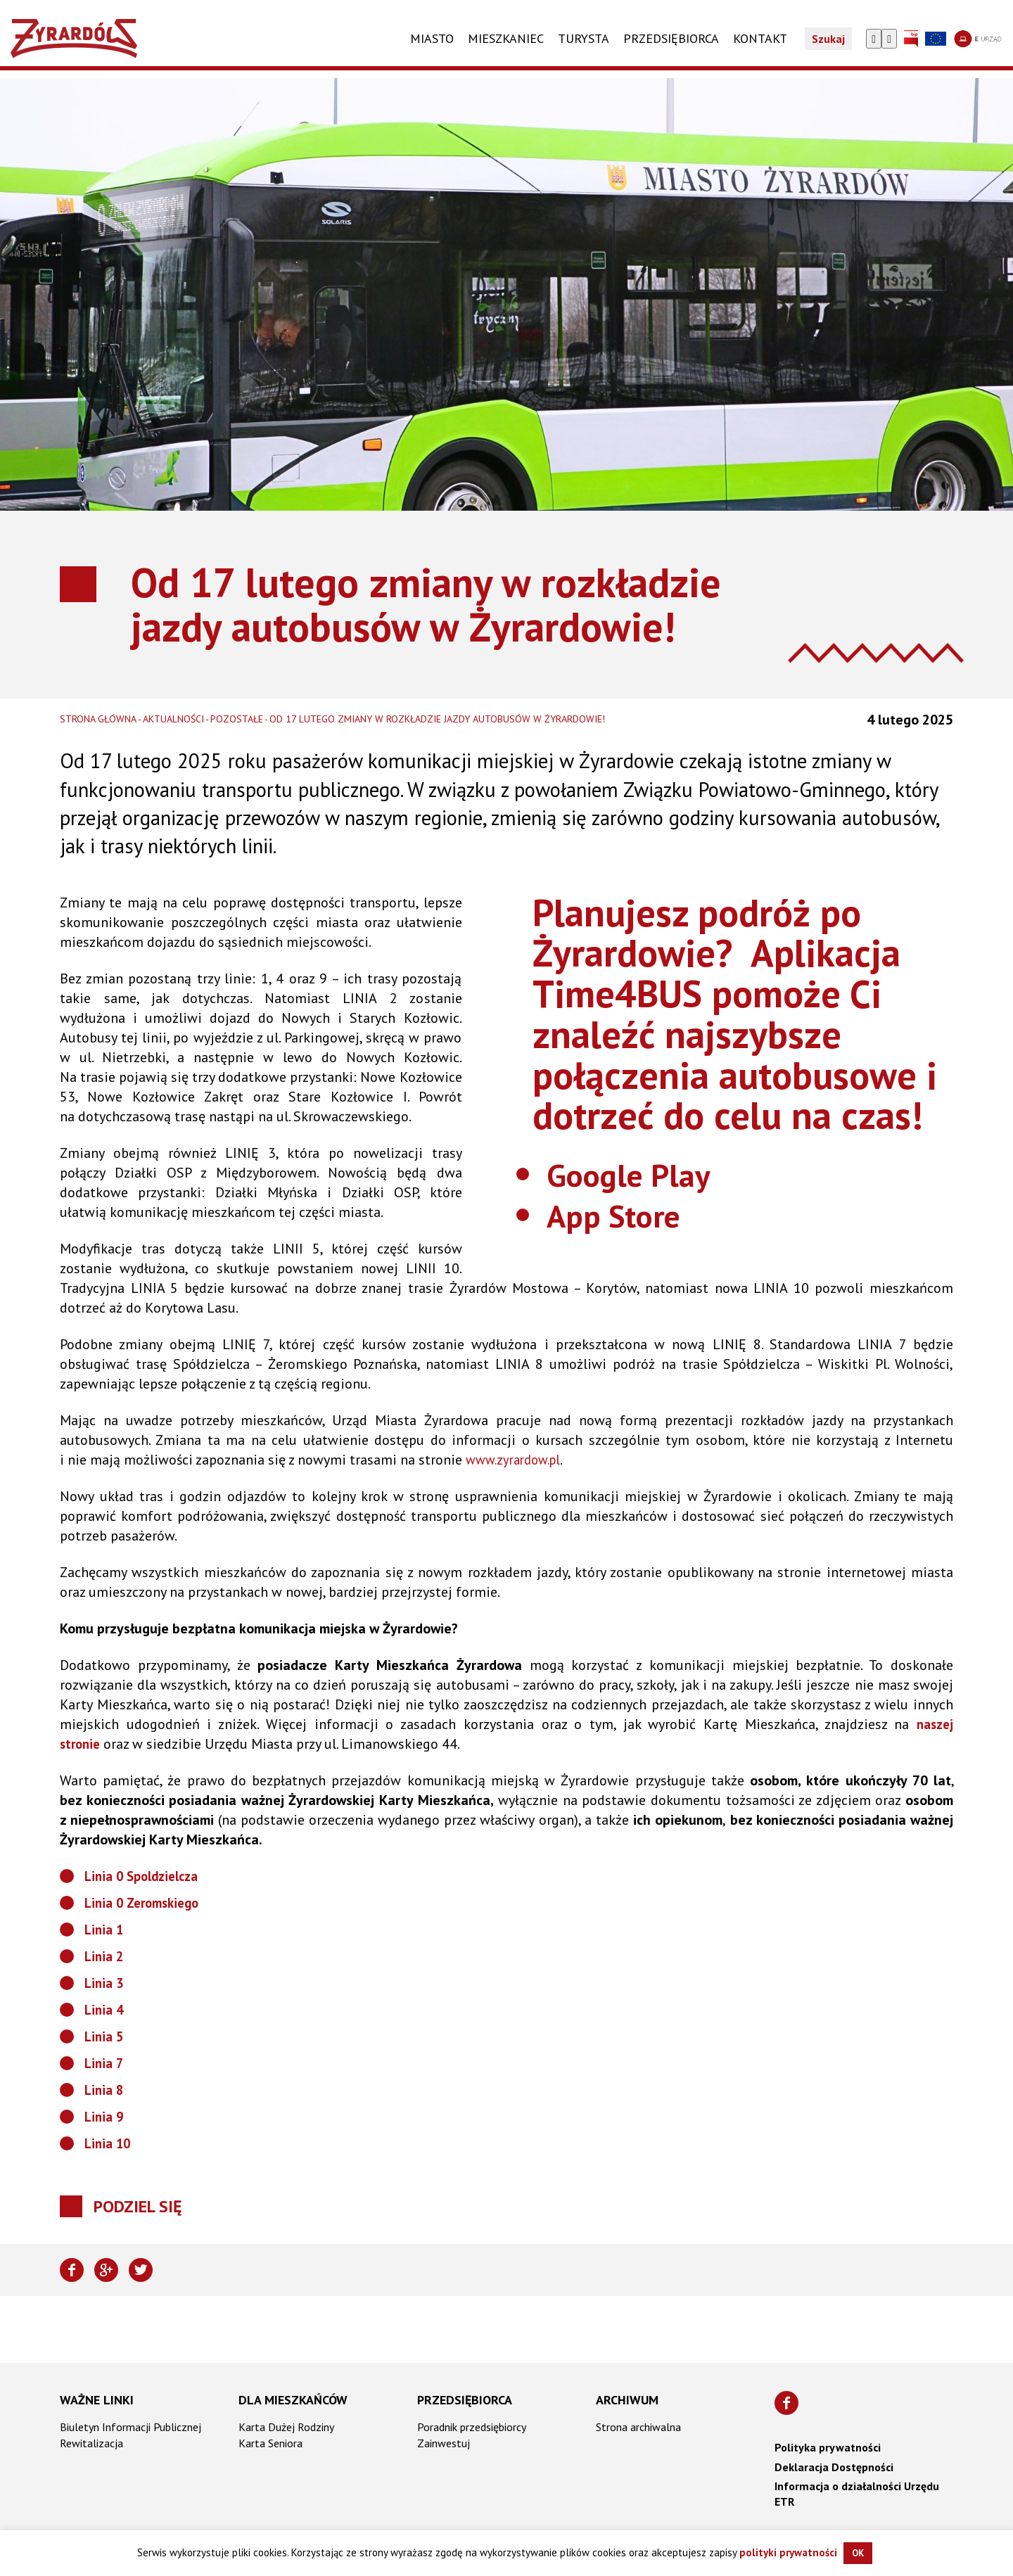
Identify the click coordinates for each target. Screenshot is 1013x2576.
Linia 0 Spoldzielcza (146, 1876)
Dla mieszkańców (293, 2400)
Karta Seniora (270, 2443)
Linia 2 (105, 1956)
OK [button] (858, 2553)
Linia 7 (105, 2063)
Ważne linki (97, 2400)
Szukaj (828, 48)
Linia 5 (105, 2036)
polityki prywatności (788, 2552)
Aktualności (173, 719)
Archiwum (627, 2400)
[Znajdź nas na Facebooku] (786, 2403)
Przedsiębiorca (464, 2400)
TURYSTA (583, 47)
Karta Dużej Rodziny (286, 2427)
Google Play (644, 1172)
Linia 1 (105, 1929)
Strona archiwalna (638, 2427)
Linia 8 (105, 2090)
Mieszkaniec (506, 47)
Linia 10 (109, 2143)
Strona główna (98, 719)
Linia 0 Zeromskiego (146, 1903)
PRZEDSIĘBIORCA (671, 47)
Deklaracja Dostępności (834, 2467)
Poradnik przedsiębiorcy (471, 2427)
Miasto (432, 47)
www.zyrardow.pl (517, 1459)
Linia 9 (105, 2117)
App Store (627, 1213)
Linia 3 (105, 1983)
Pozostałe (236, 719)
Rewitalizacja (91, 2443)
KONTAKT (760, 47)
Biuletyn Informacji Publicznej (130, 2427)
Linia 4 (105, 2010)
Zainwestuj (443, 2443)
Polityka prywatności (828, 2447)
